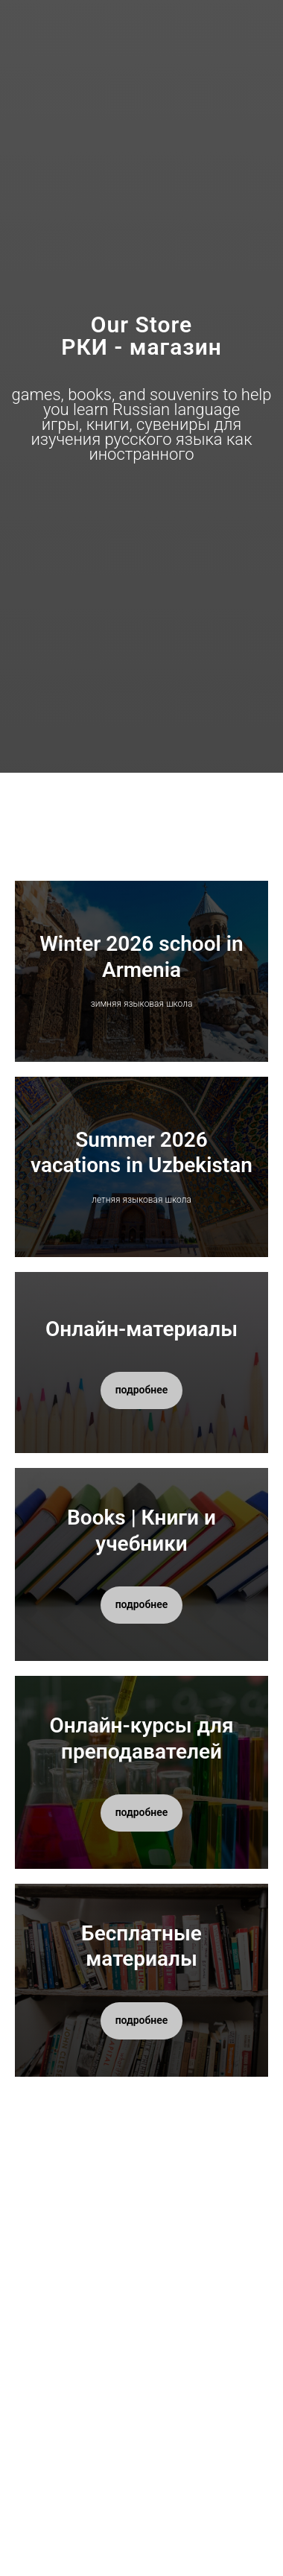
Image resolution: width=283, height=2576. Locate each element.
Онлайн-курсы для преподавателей (141, 1738)
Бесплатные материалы (141, 1946)
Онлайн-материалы (141, 1329)
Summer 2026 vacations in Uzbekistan (141, 1152)
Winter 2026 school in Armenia (141, 956)
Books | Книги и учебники (141, 1530)
